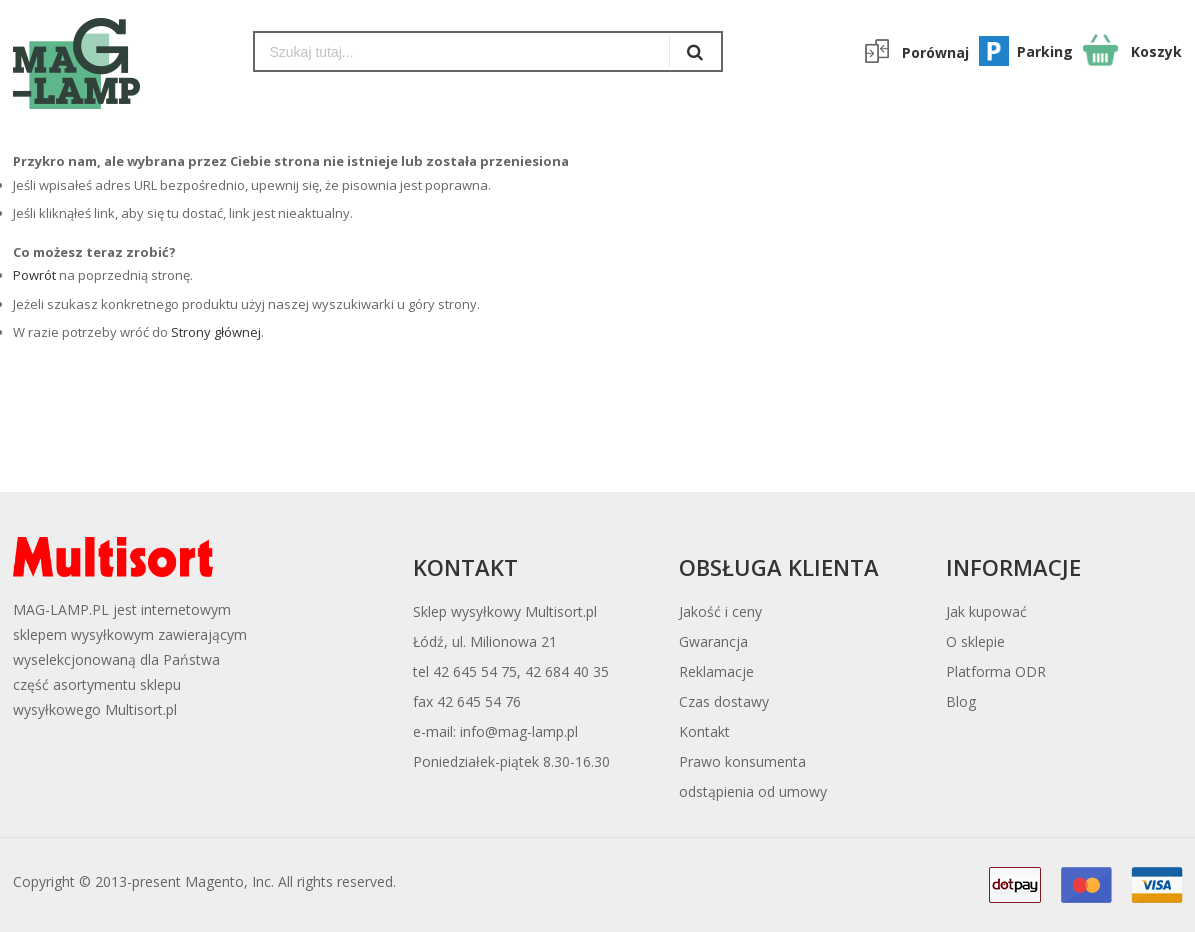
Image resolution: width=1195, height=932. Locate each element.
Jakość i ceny (720, 611)
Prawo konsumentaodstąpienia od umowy (753, 776)
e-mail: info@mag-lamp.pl (495, 731)
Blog (961, 701)
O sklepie (975, 641)
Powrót (34, 275)
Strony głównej (216, 332)
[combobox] (462, 51)
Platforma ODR (996, 671)
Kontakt (704, 731)
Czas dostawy (724, 701)
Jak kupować (986, 611)
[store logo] (118, 63)
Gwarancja (713, 641)
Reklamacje (716, 671)
